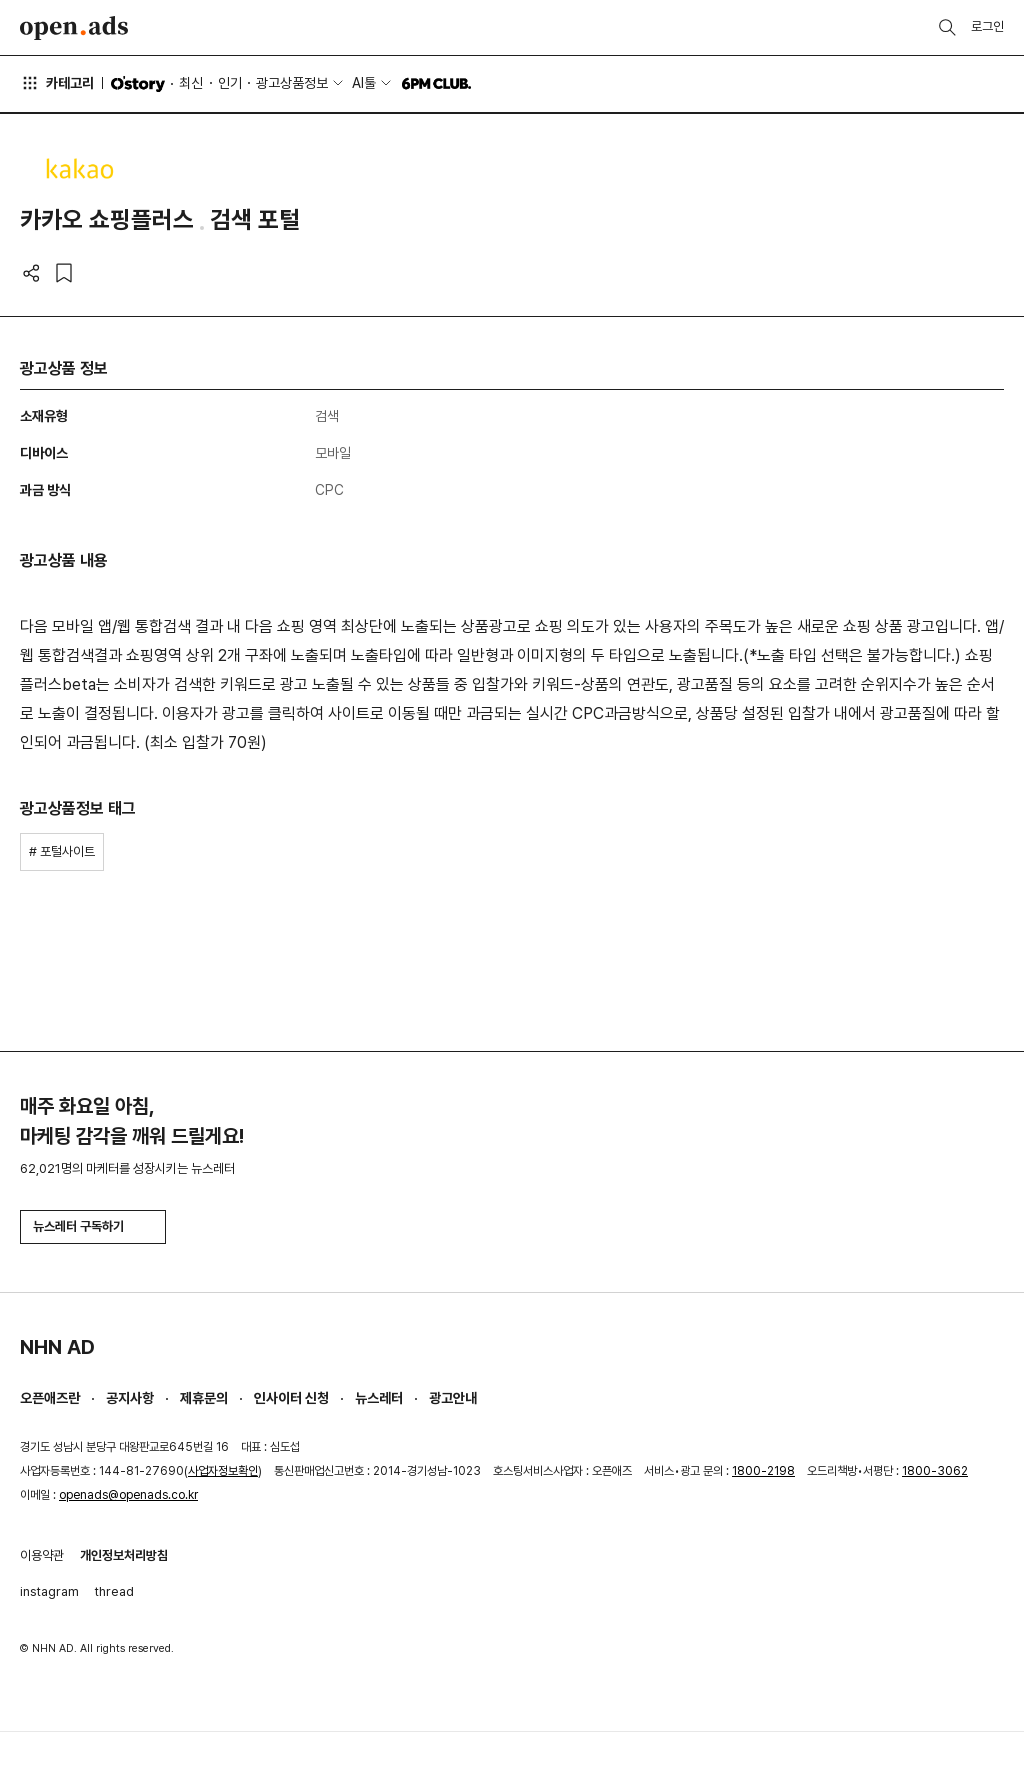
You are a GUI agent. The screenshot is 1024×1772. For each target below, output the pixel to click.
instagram (49, 1591)
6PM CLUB (436, 84)
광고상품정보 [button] (292, 83)
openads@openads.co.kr (128, 1495)
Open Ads (74, 28)
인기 (230, 83)
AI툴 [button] (364, 83)
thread (114, 1591)
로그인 (987, 26)
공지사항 (130, 1398)
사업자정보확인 (223, 1471)
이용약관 (42, 1555)
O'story (138, 84)
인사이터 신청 (291, 1398)
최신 (191, 83)
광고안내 (453, 1398)
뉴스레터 (379, 1398)
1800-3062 (935, 1471)
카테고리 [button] (57, 83)
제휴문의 (204, 1398)
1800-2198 (763, 1471)
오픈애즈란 (50, 1398)
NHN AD (57, 1347)
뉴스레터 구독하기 (93, 1226)
